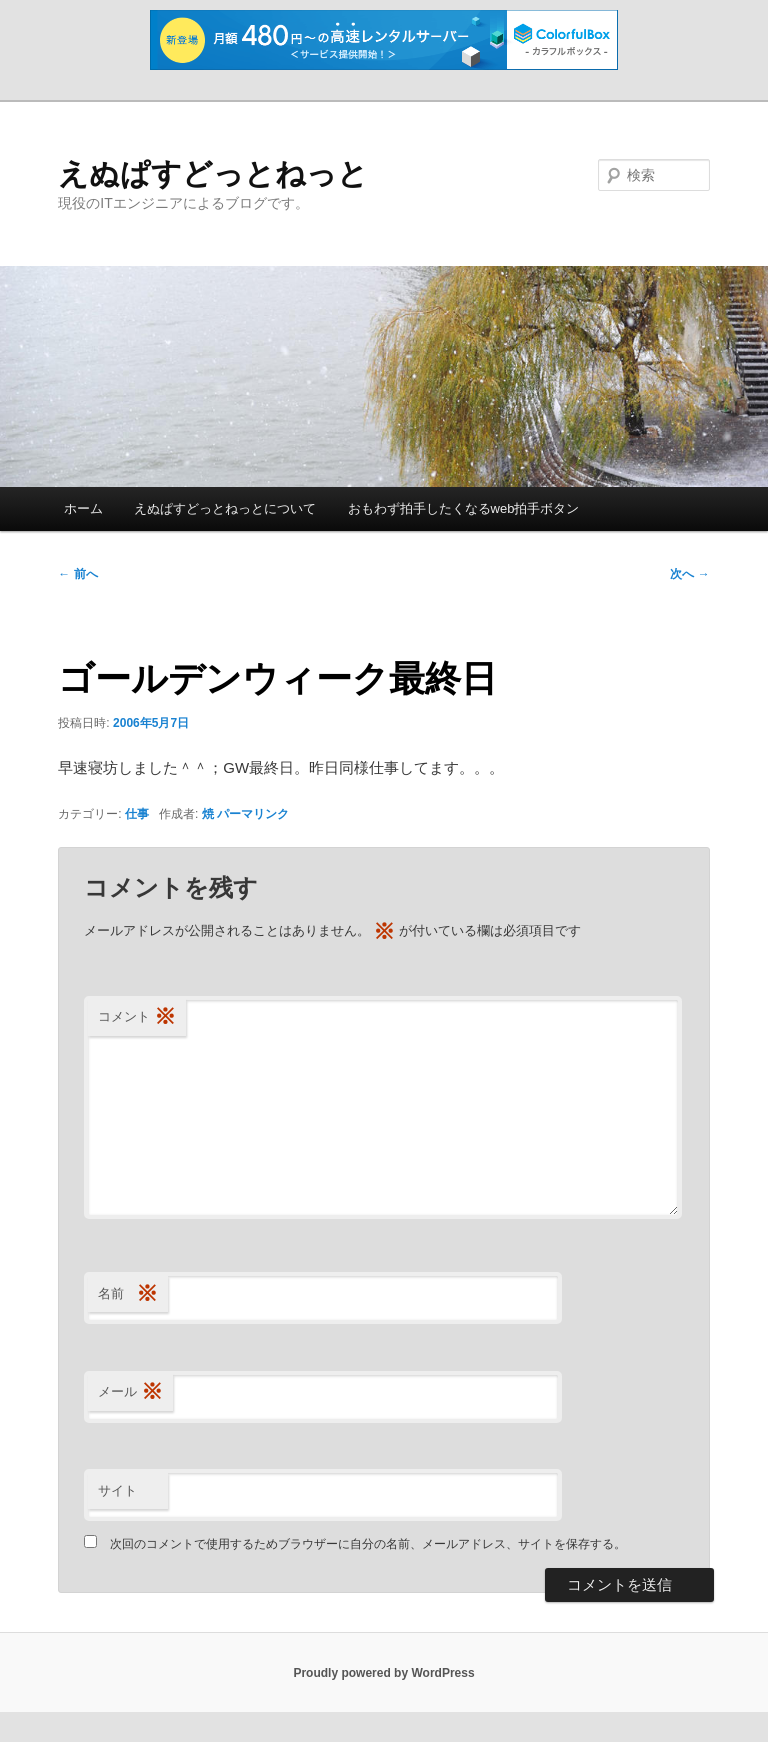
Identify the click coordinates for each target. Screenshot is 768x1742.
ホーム (83, 508)
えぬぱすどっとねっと (213, 173)
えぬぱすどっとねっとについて (225, 508)
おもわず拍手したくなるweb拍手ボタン (464, 508)
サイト (117, 1490)
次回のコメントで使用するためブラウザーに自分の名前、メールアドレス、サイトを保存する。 (368, 1544)
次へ (689, 574)
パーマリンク (253, 814)
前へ (77, 574)
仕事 (137, 814)
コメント (137, 1017)
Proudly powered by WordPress (383, 1673)
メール (130, 1392)
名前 (128, 1294)
